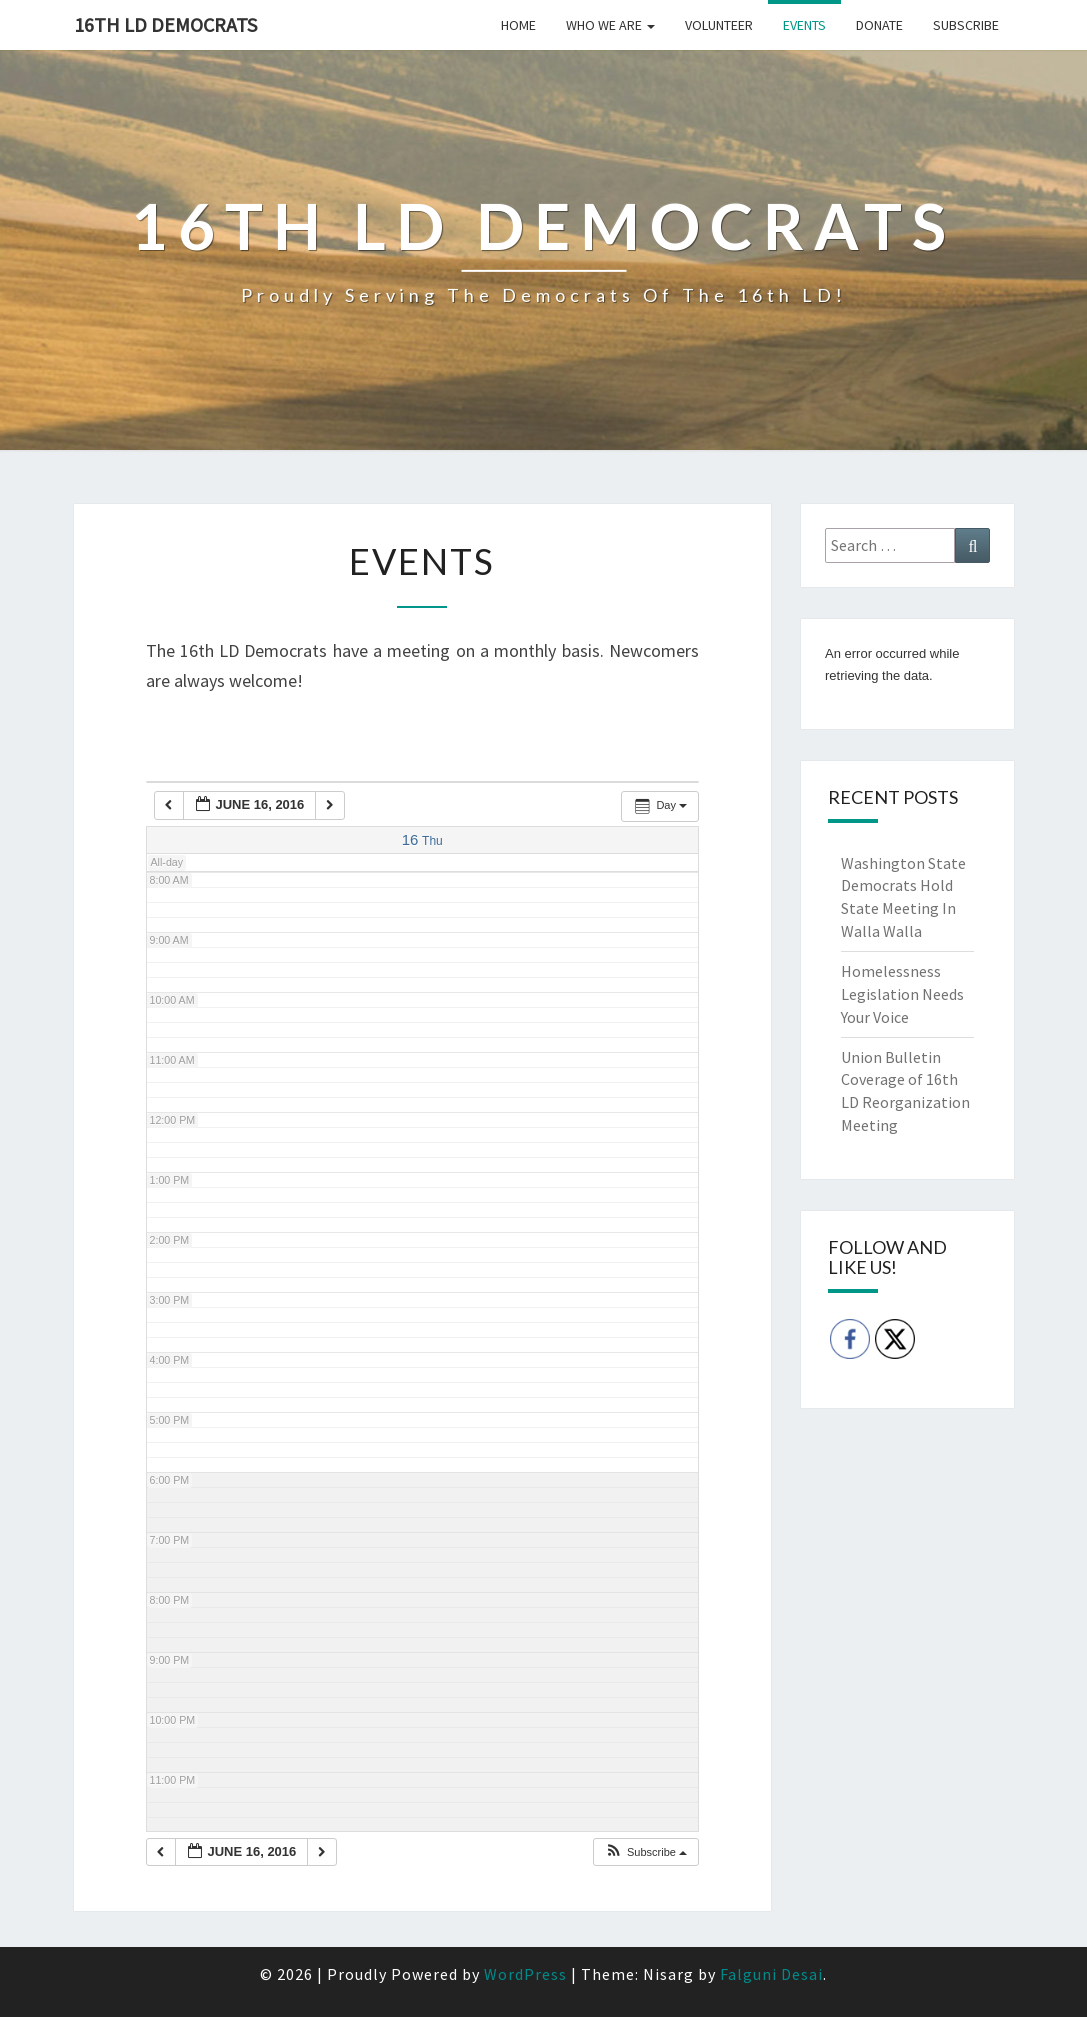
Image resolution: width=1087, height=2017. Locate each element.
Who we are (610, 25)
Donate (879, 25)
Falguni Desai (771, 1974)
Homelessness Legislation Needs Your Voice (902, 994)
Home (518, 25)
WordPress (525, 1974)
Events (804, 25)
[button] (645, 1852)
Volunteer (719, 25)
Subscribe (966, 25)
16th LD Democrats (165, 24)
